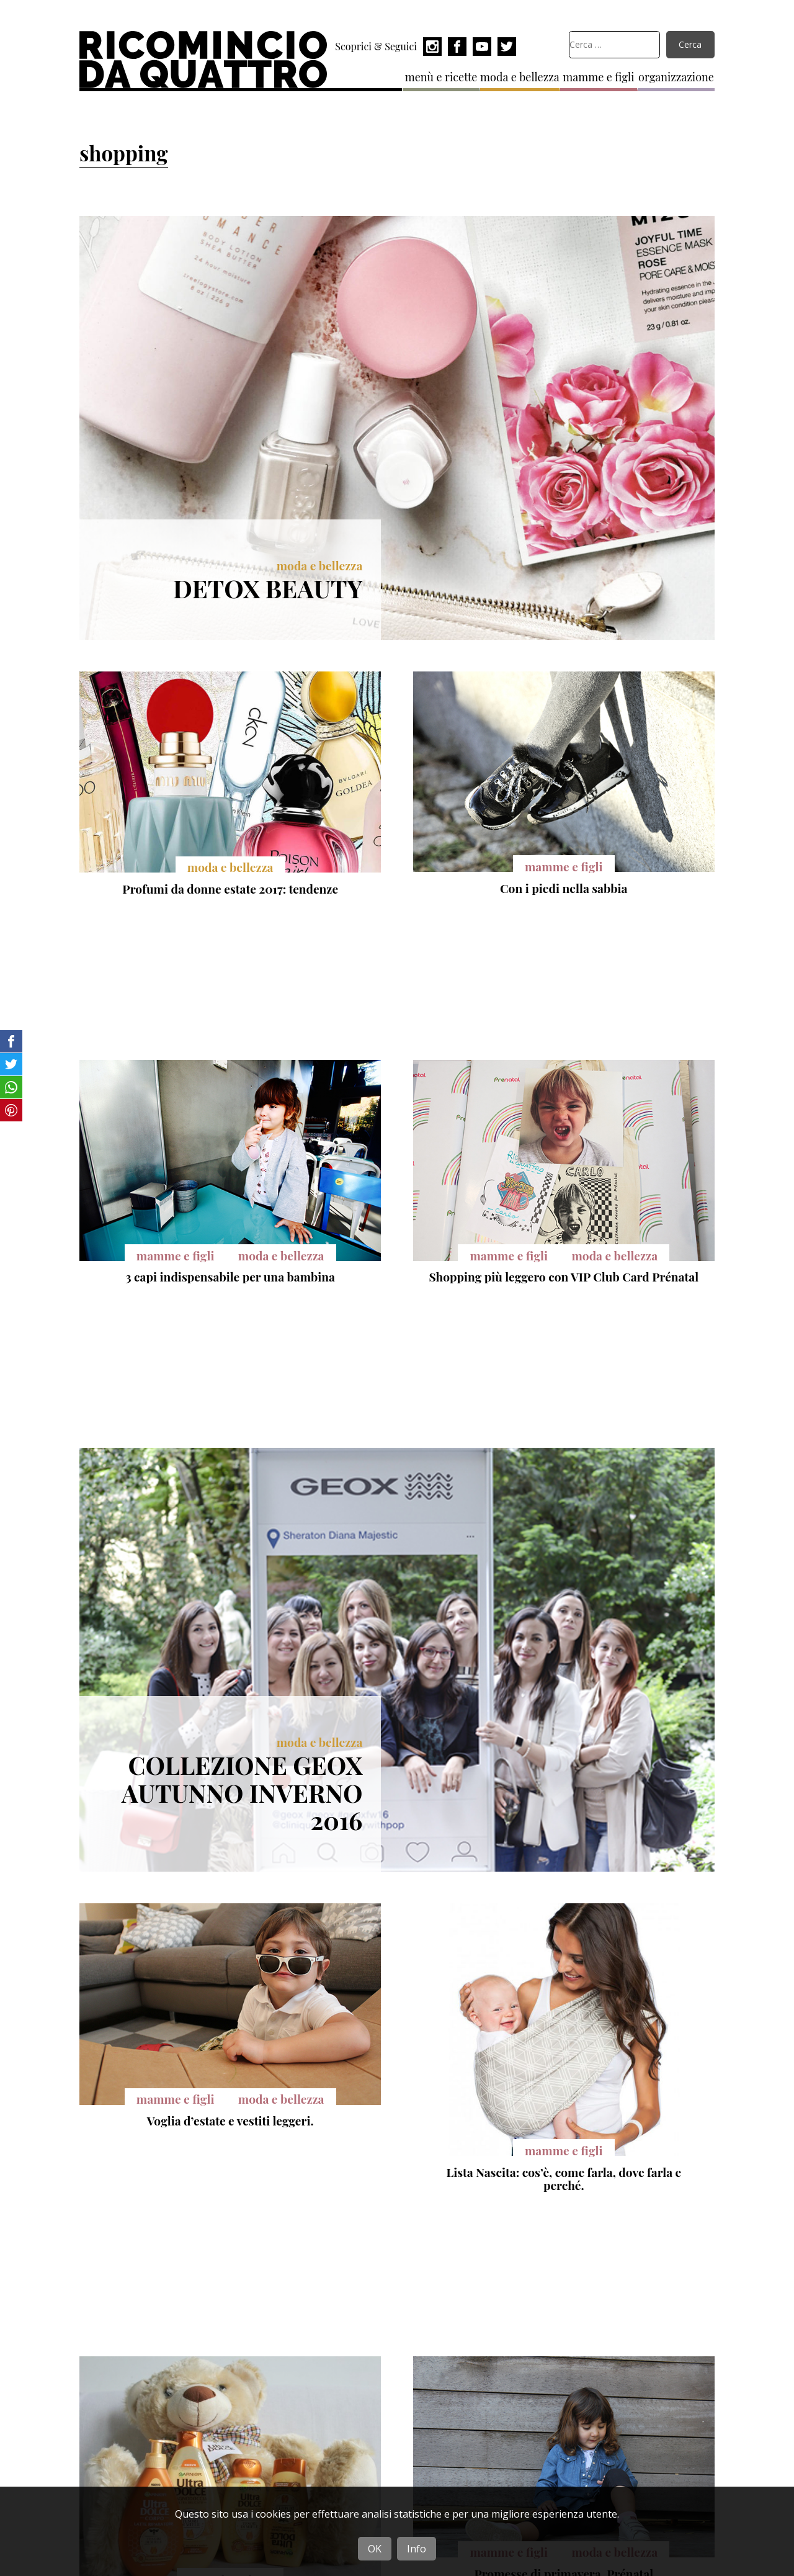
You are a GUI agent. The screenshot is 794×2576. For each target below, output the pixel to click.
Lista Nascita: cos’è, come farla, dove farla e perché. (563, 2179)
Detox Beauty (267, 588)
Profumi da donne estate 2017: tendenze (230, 889)
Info (416, 2549)
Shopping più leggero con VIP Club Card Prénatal (563, 1276)
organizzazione (676, 77)
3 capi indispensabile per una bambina (230, 1276)
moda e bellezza (520, 77)
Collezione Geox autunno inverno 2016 (242, 1792)
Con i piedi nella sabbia (563, 888)
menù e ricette (441, 77)
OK (374, 2549)
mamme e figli (598, 77)
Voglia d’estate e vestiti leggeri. (230, 2120)
